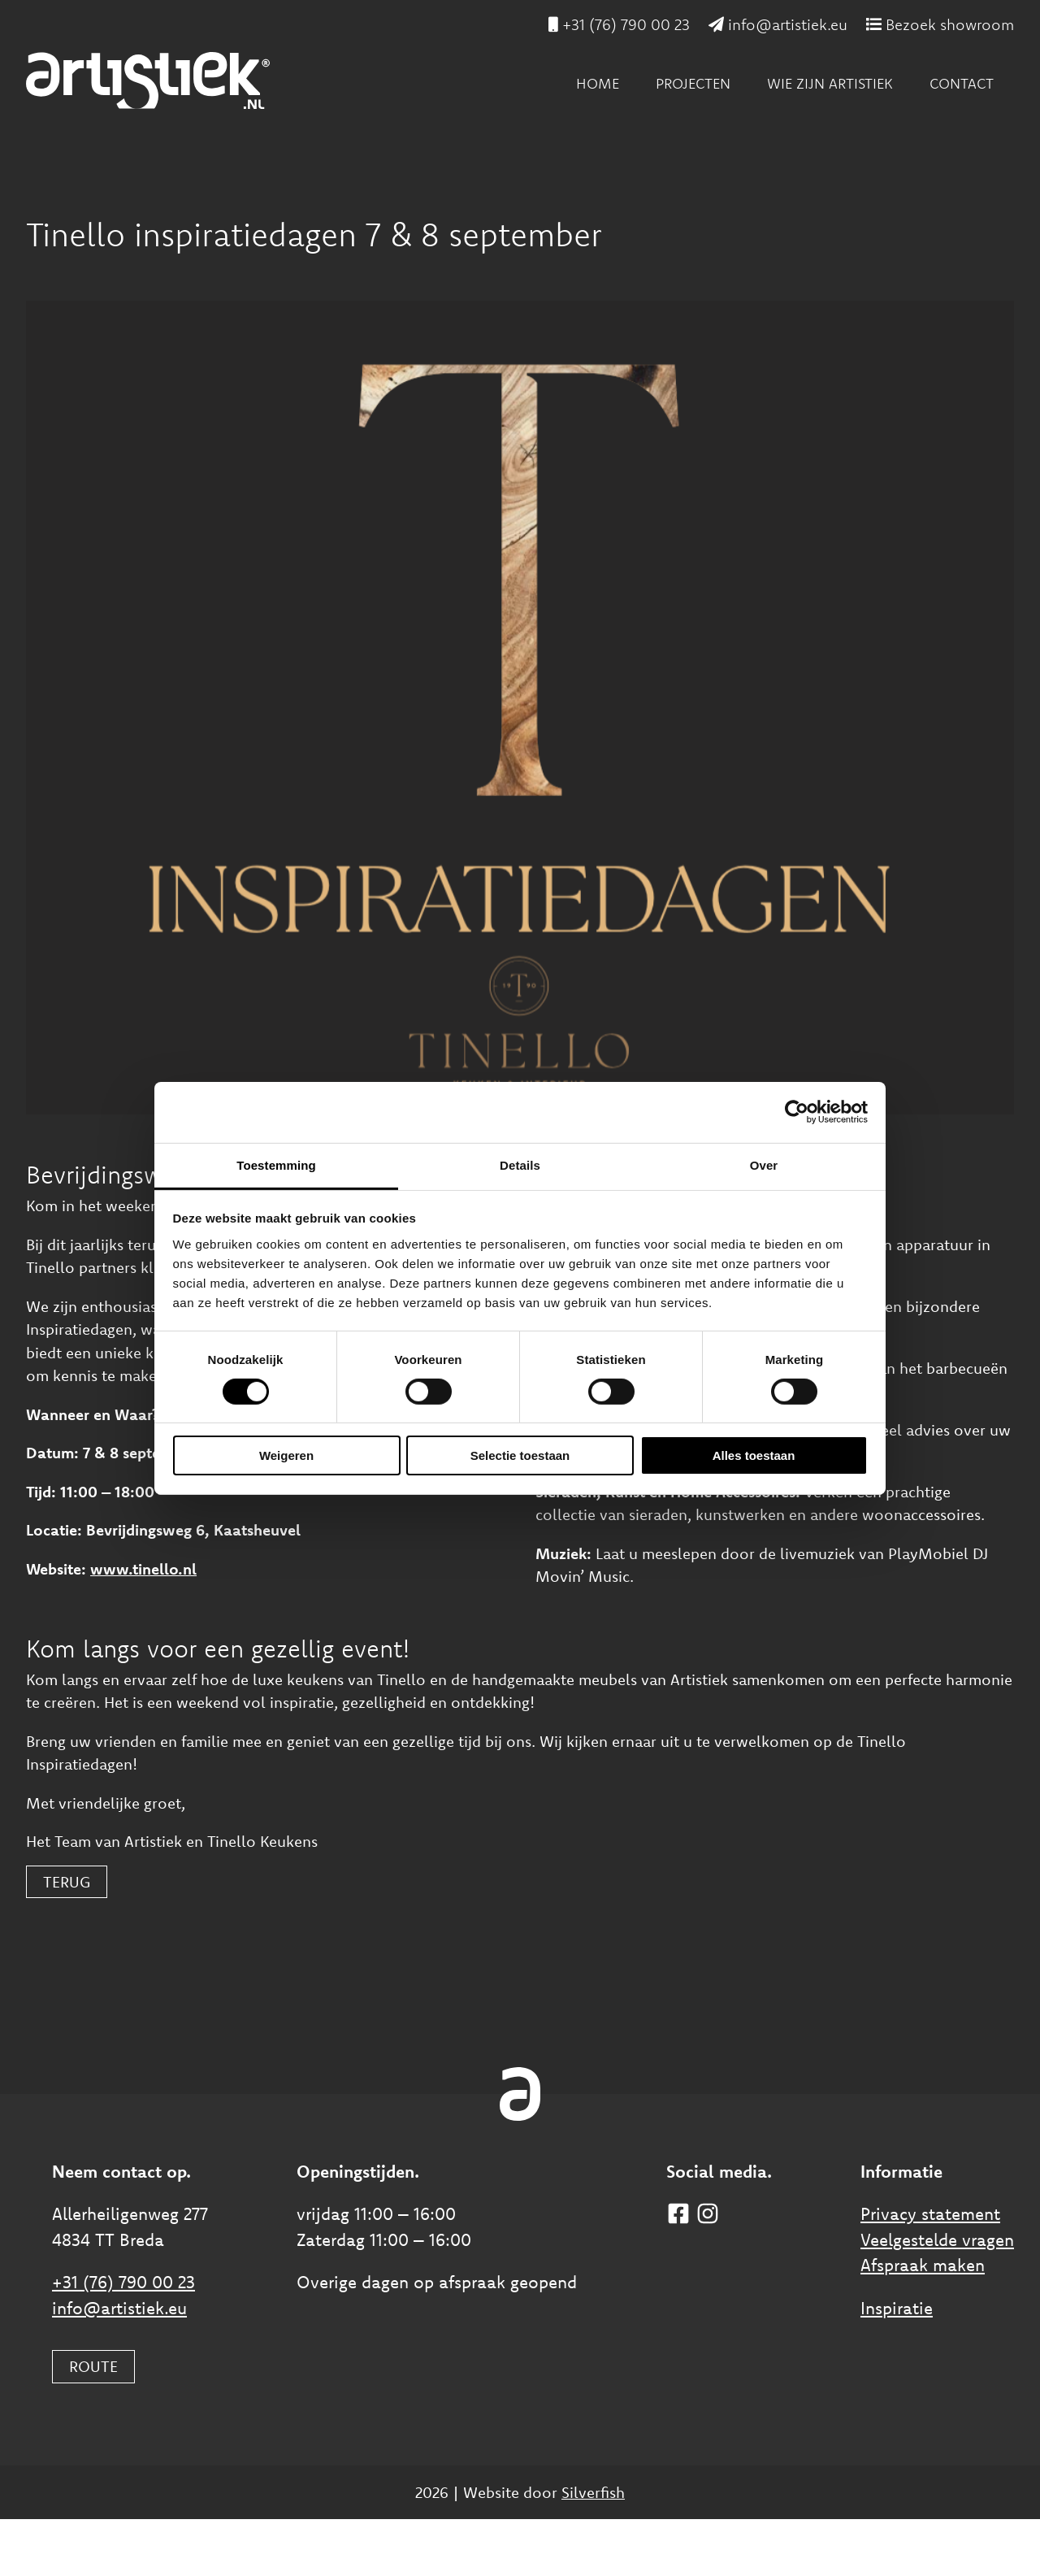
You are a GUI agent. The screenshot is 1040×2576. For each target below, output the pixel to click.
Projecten (693, 83)
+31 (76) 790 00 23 (619, 24)
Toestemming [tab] (276, 1164)
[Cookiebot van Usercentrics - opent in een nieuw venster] (797, 1112)
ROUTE (93, 2366)
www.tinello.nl (143, 1569)
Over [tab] (764, 1164)
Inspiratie (896, 2307)
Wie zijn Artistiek (830, 83)
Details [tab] (520, 1164)
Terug (66, 1882)
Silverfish (593, 2492)
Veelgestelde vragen (937, 2239)
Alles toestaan (754, 1455)
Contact (962, 83)
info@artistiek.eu (777, 24)
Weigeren (286, 1455)
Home (597, 83)
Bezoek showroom (940, 24)
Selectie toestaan (520, 1455)
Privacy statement (930, 2213)
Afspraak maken (922, 2264)
